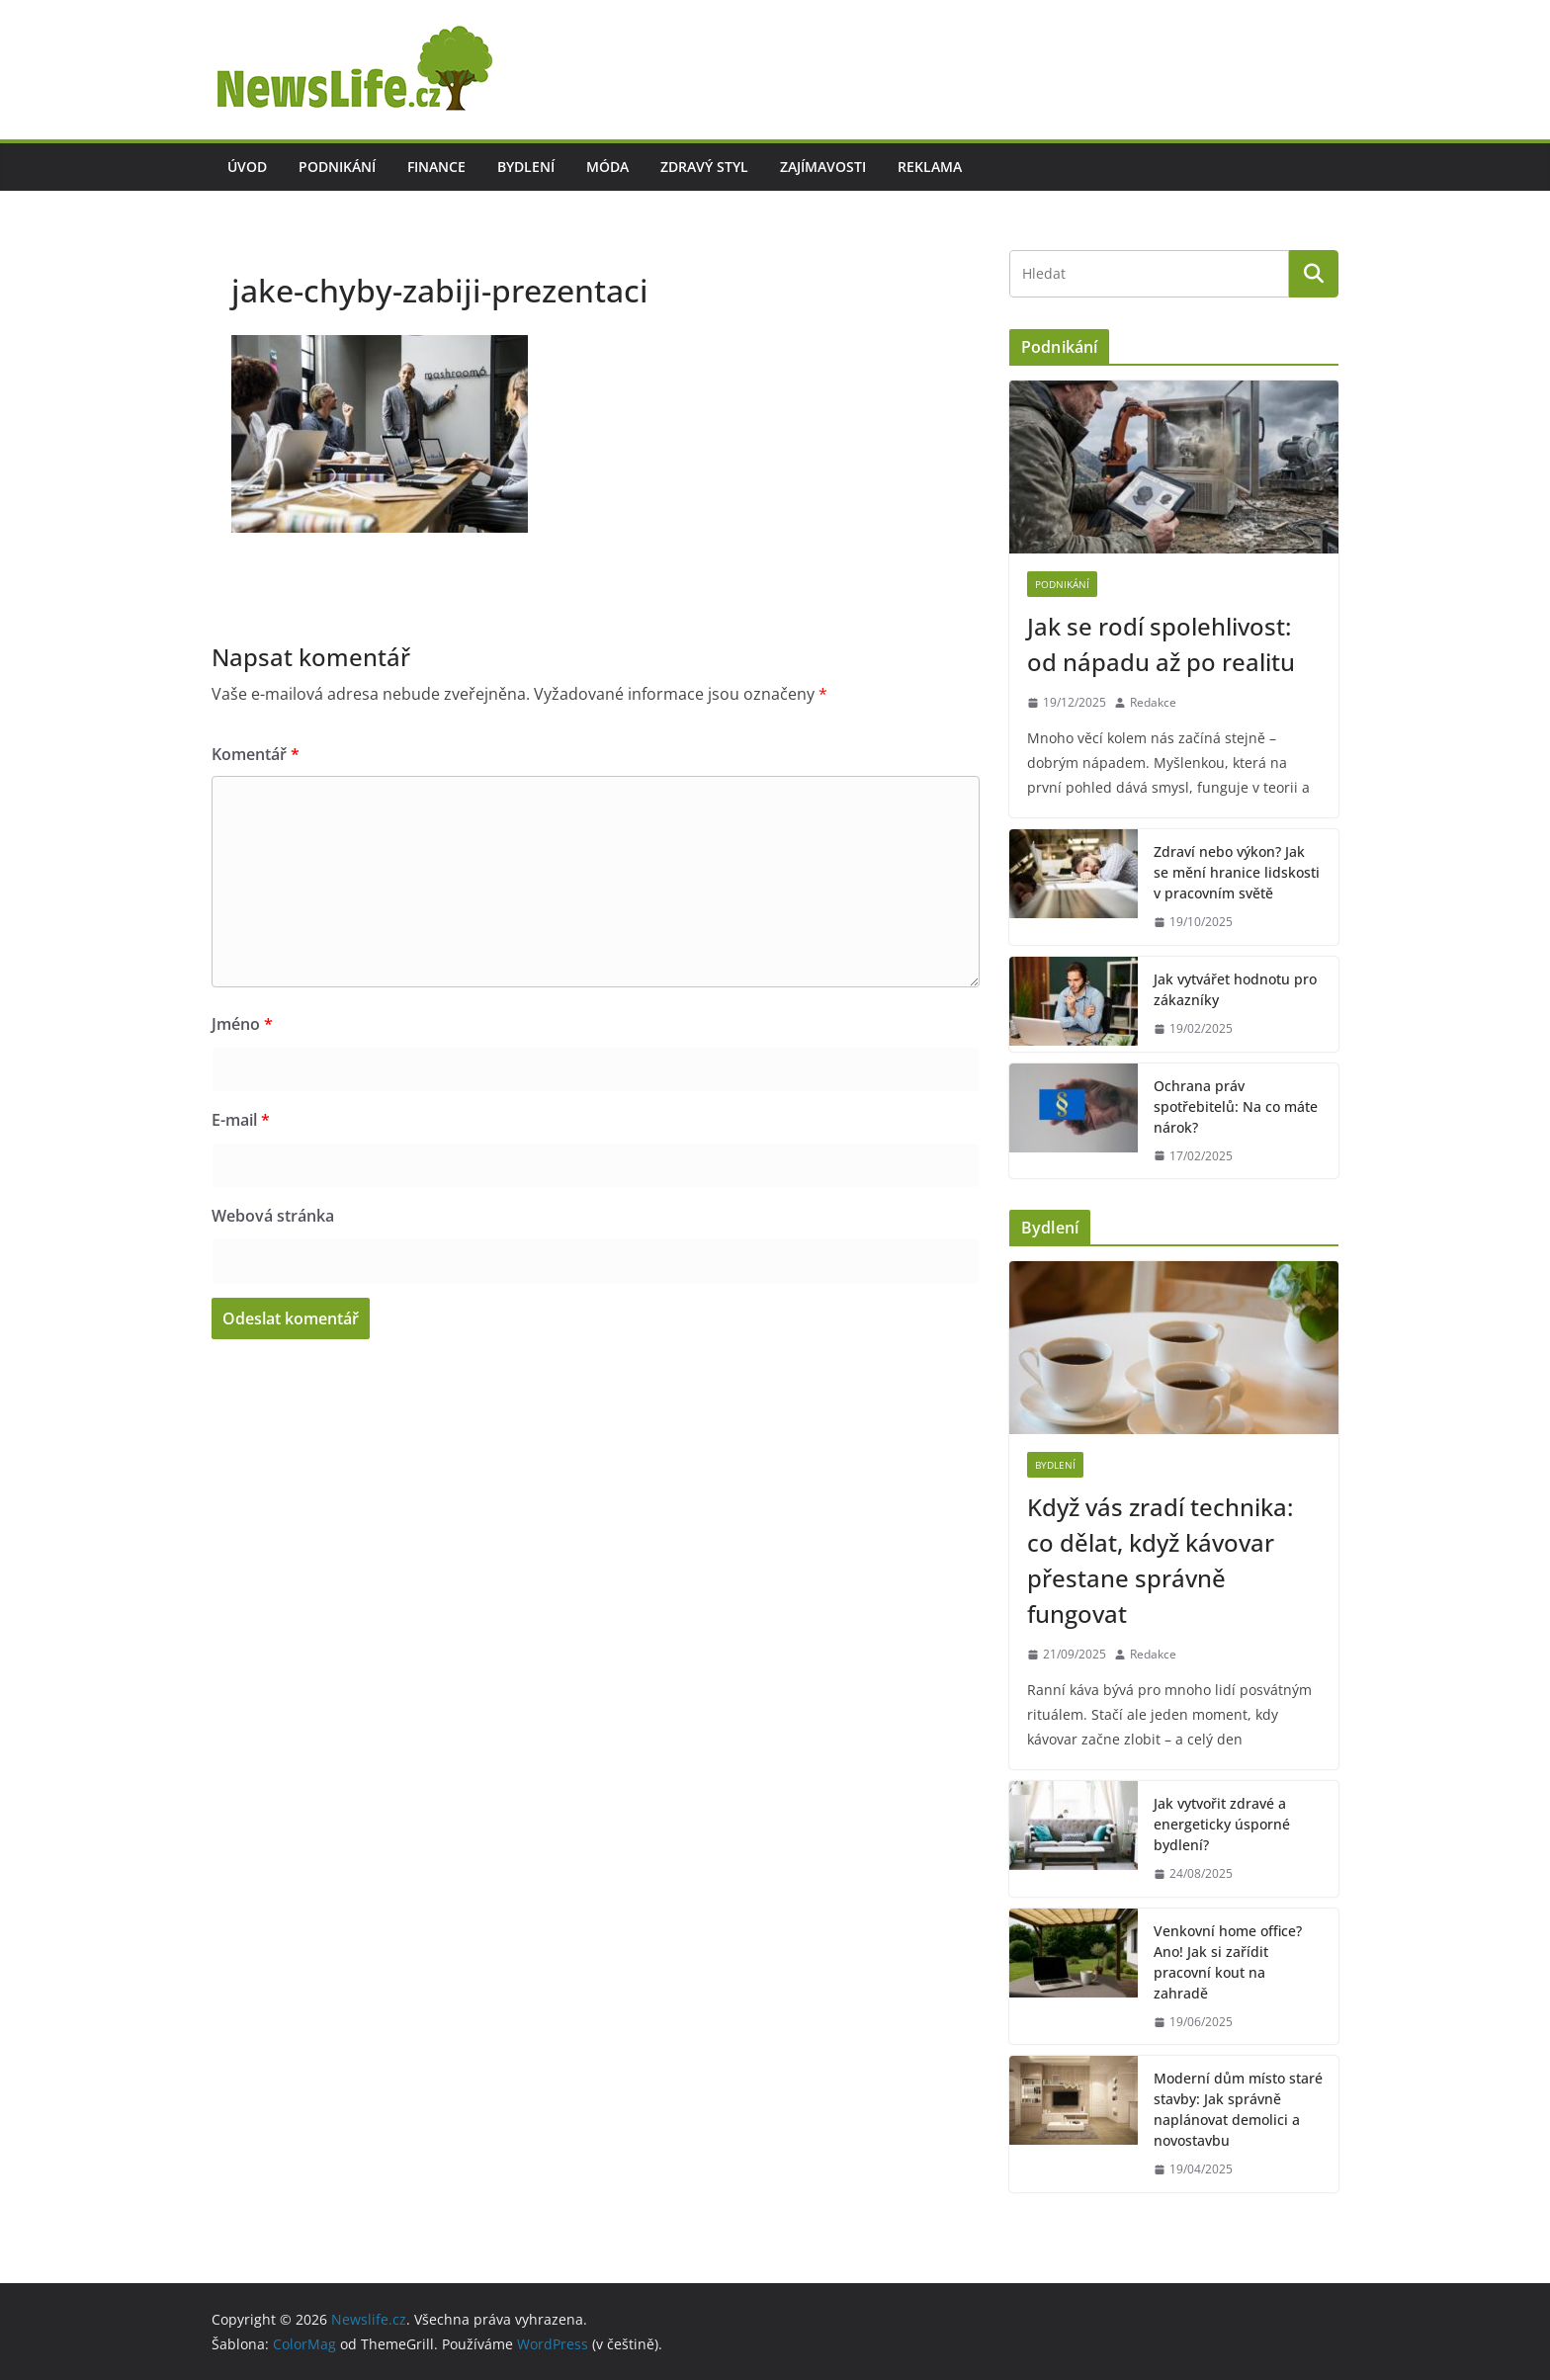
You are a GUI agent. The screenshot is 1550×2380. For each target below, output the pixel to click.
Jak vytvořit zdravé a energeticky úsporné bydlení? (1222, 1824)
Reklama (930, 166)
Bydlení (526, 166)
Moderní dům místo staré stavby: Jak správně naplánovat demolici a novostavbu (1238, 2109)
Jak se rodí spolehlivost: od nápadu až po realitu (1161, 644)
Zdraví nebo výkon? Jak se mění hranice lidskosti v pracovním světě (1237, 872)
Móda (607, 166)
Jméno (242, 1024)
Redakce (1153, 702)
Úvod (247, 166)
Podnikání (337, 166)
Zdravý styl (704, 166)
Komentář (256, 754)
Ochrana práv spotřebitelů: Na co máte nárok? (1236, 1106)
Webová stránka (273, 1216)
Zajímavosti (823, 166)
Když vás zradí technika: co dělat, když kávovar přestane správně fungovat (1160, 1560)
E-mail (241, 1120)
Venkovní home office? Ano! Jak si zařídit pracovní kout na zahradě (1228, 1961)
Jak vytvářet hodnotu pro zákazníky (1235, 989)
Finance (436, 166)
